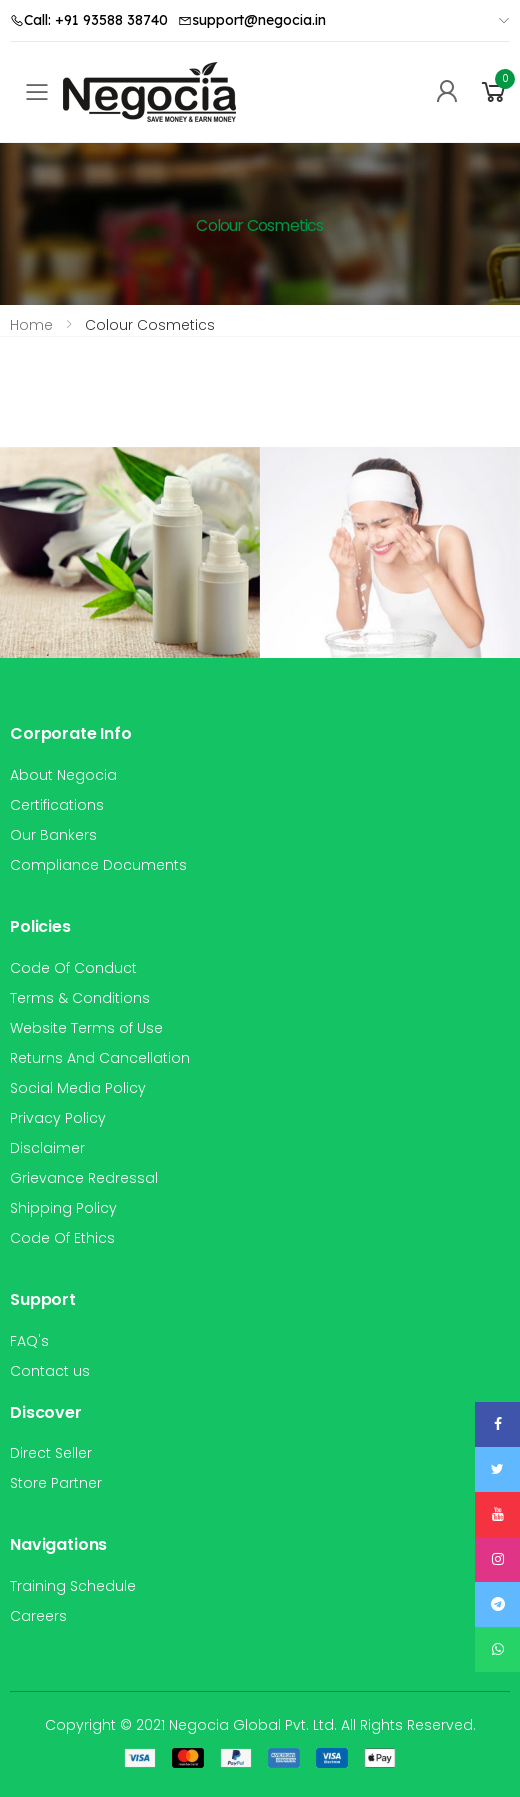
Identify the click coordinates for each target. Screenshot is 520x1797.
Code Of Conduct (73, 968)
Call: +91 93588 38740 (89, 20)
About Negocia (63, 775)
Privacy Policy (58, 1118)
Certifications (57, 805)
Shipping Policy (63, 1208)
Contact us (50, 1371)
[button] (494, 92)
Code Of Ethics (62, 1238)
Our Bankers (53, 835)
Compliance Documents (98, 865)
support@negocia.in (252, 20)
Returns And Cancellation (100, 1058)
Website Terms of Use (86, 1028)
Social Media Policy (78, 1088)
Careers (38, 1616)
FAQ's (29, 1341)
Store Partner (56, 1483)
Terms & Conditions (80, 998)
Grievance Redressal (84, 1178)
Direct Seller (51, 1453)
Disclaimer (47, 1148)
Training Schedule (73, 1586)
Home (31, 325)
